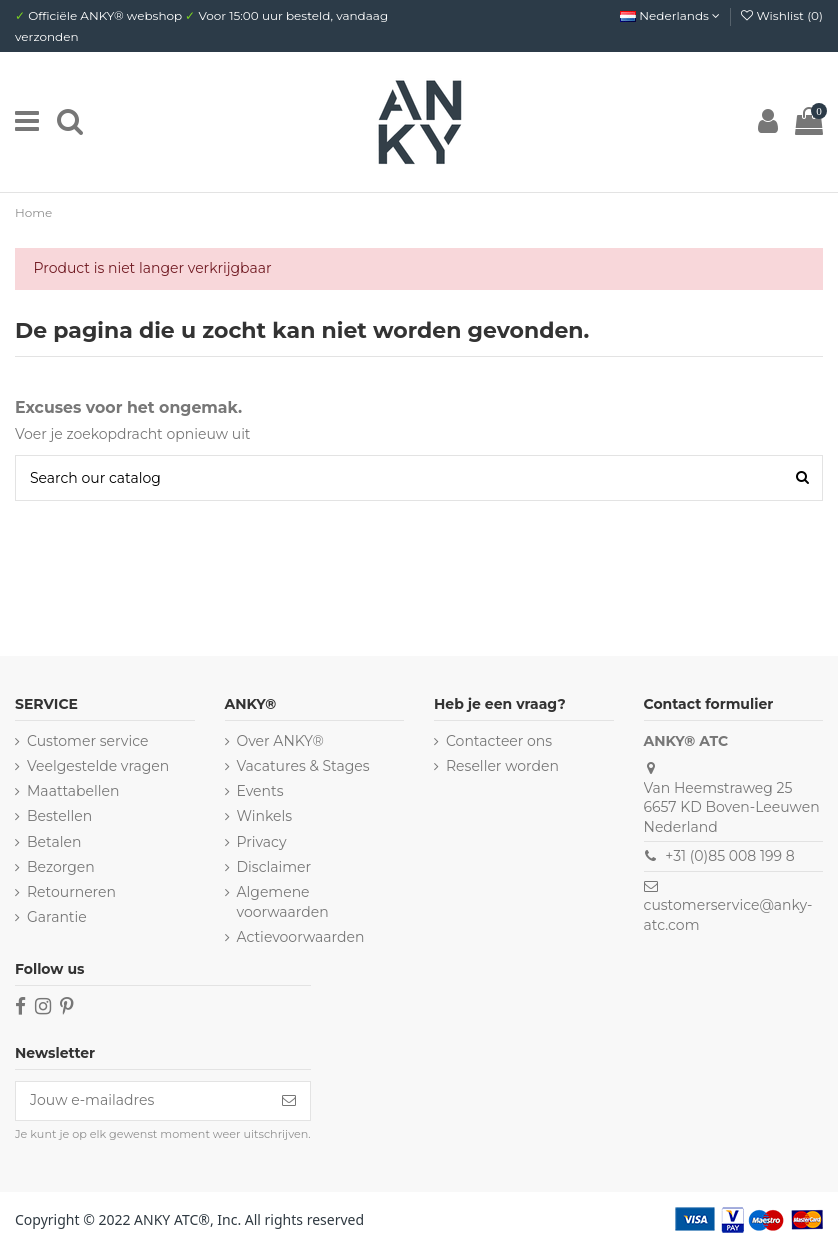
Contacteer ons (499, 741)
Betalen (54, 842)
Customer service (87, 741)
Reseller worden (502, 766)
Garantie (57, 917)
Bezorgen (61, 867)
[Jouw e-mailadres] (142, 1101)
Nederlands (670, 15)
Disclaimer (274, 867)
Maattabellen (73, 791)
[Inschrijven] (289, 1101)
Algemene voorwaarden (283, 902)
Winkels (265, 816)
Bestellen (59, 816)
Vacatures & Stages (303, 766)
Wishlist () (782, 15)
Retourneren (71, 892)
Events (260, 791)
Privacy (262, 842)
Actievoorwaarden (301, 937)
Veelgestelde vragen (98, 766)
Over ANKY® (280, 741)
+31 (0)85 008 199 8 (729, 856)
